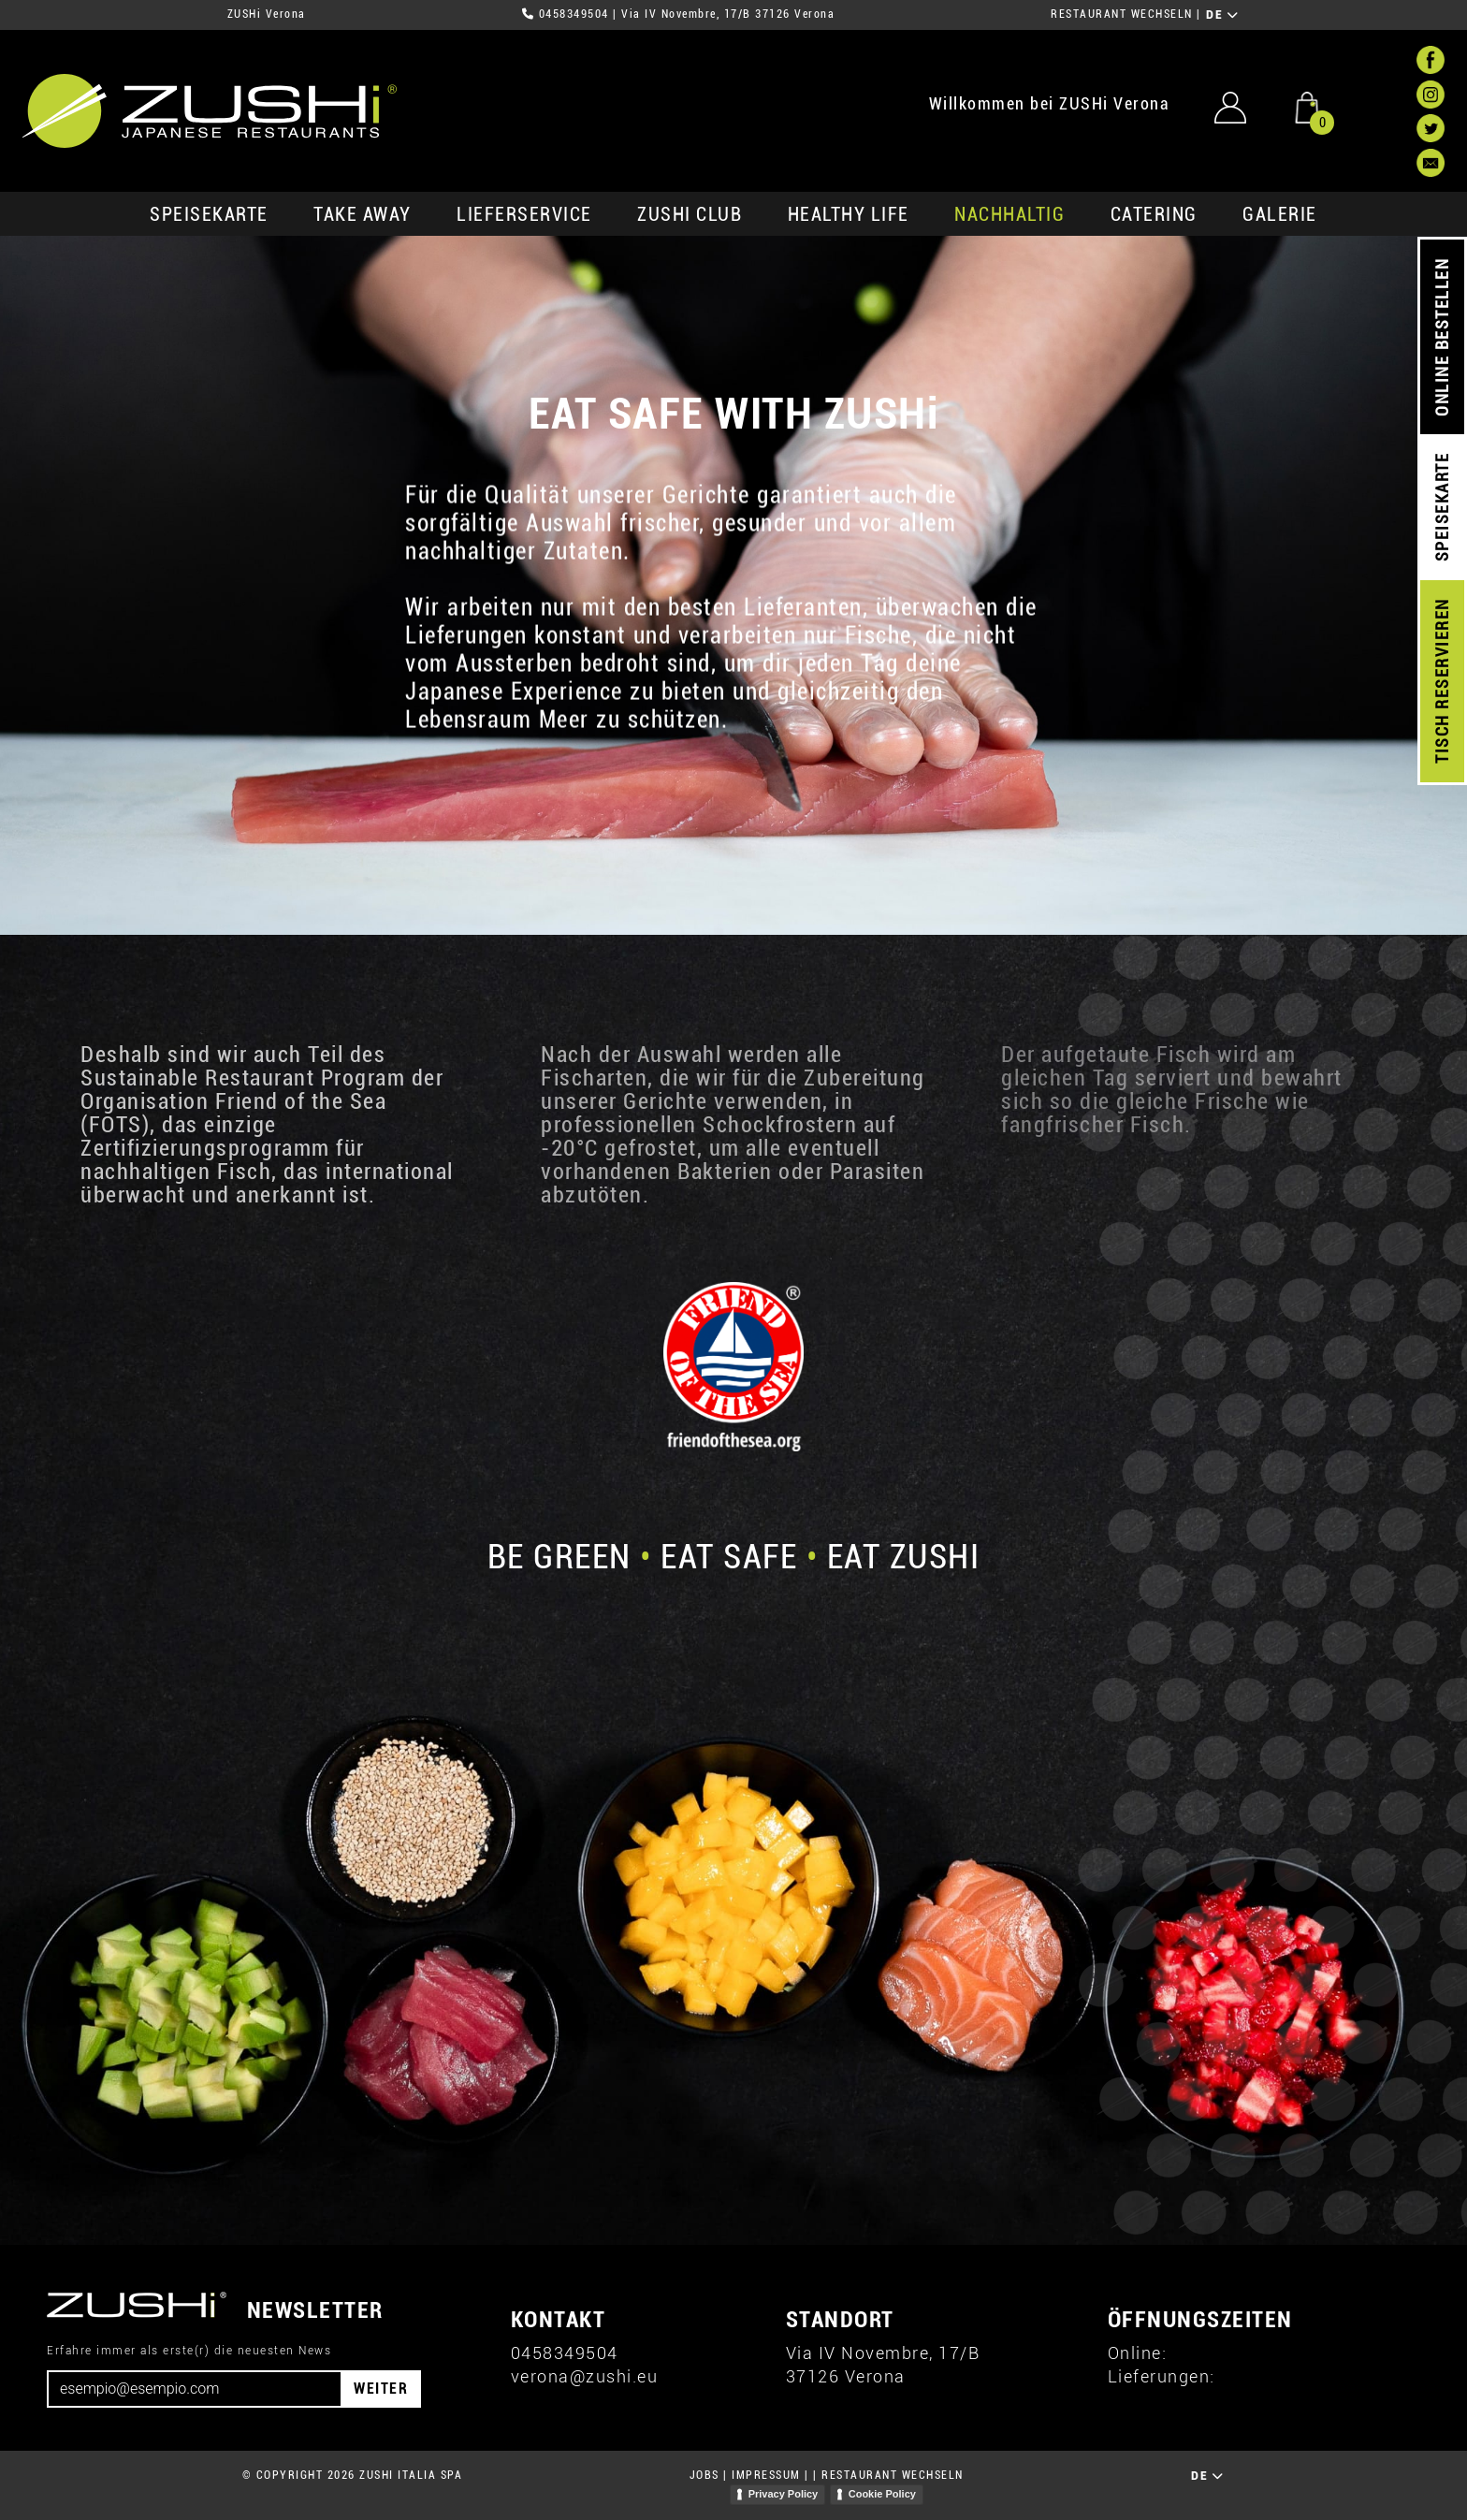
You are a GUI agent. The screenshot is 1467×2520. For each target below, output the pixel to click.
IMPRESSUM (766, 2475)
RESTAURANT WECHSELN (1122, 14)
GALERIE (1279, 214)
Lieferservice (524, 214)
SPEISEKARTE (209, 214)
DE (1222, 15)
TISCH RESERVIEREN (1442, 682)
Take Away (362, 214)
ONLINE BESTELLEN (1442, 337)
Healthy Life (848, 214)
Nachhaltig (1009, 214)
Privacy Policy (783, 2493)
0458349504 (574, 14)
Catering (1154, 214)
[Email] (194, 2389)
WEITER (381, 2388)
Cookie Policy (882, 2493)
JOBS (704, 2475)
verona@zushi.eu (585, 2376)
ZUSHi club (689, 214)
